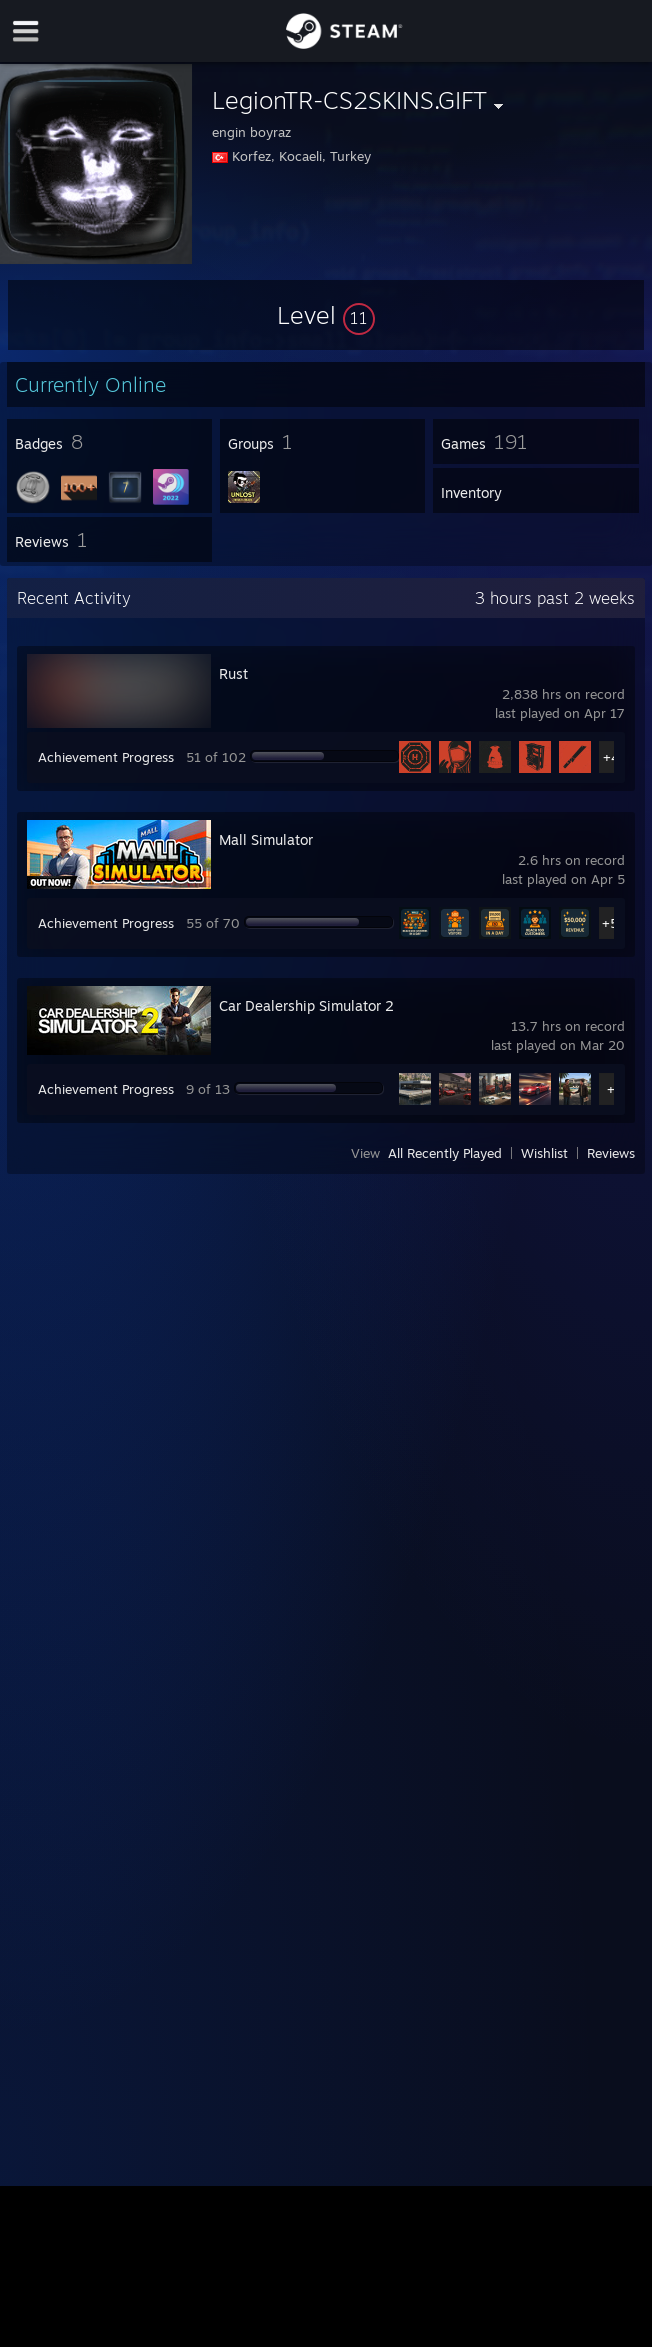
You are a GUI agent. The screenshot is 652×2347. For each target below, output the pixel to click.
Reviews (611, 1153)
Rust (233, 673)
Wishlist (544, 1153)
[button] (326, 315)
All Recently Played (445, 1153)
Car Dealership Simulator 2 (306, 1005)
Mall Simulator (266, 839)
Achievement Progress (106, 757)
